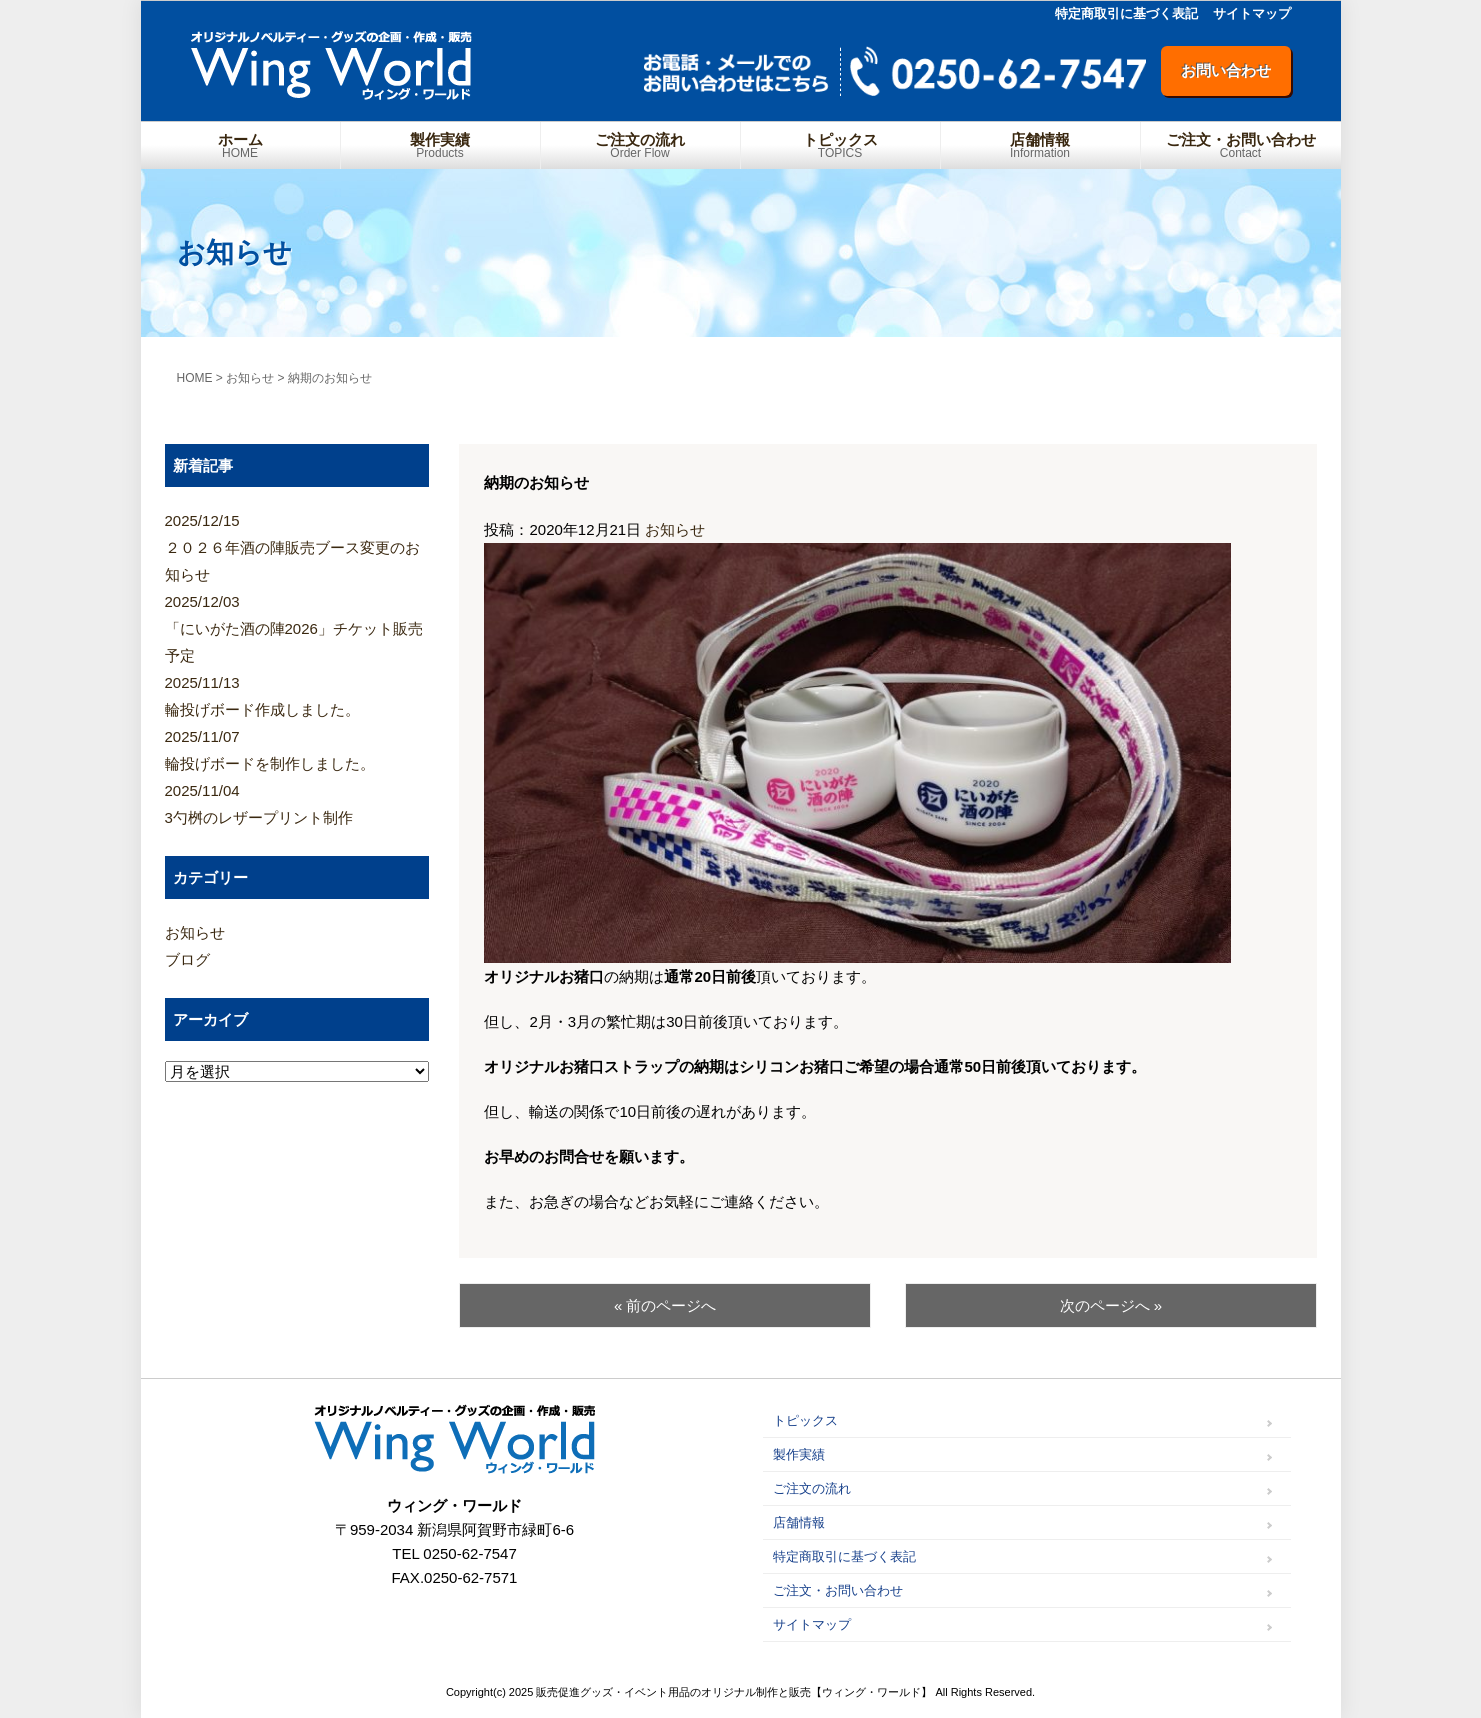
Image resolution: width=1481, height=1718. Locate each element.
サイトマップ (1252, 13)
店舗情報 (1040, 145)
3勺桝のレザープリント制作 (297, 801)
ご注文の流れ (640, 145)
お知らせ (675, 529)
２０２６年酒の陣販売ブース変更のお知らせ (297, 545)
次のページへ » (1111, 1305)
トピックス (840, 145)
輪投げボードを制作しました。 (297, 747)
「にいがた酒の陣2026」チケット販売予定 (297, 626)
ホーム (240, 145)
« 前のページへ (665, 1305)
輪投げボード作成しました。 (297, 693)
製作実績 (440, 145)
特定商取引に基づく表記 (1126, 13)
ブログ (187, 959)
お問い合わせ (1226, 70)
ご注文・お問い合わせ (1241, 145)
